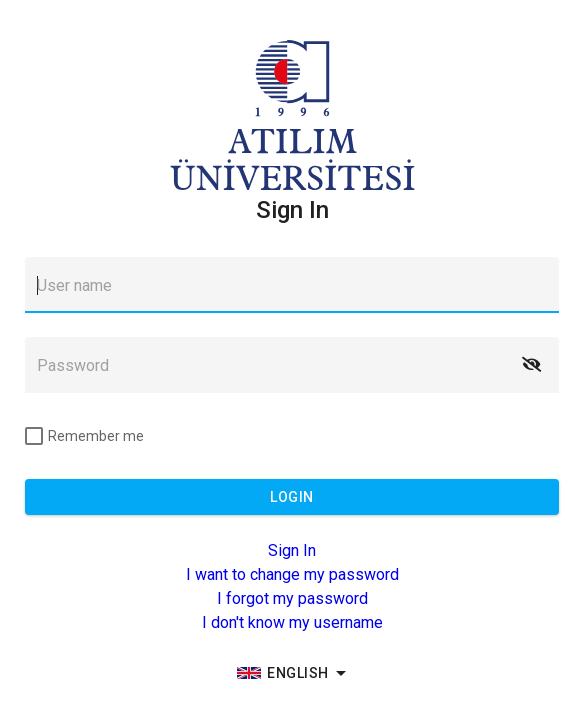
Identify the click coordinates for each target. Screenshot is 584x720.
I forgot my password (292, 598)
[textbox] (292, 285)
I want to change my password (292, 574)
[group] (292, 673)
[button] (531, 365)
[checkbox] (84, 436)
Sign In (292, 550)
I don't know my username (292, 622)
